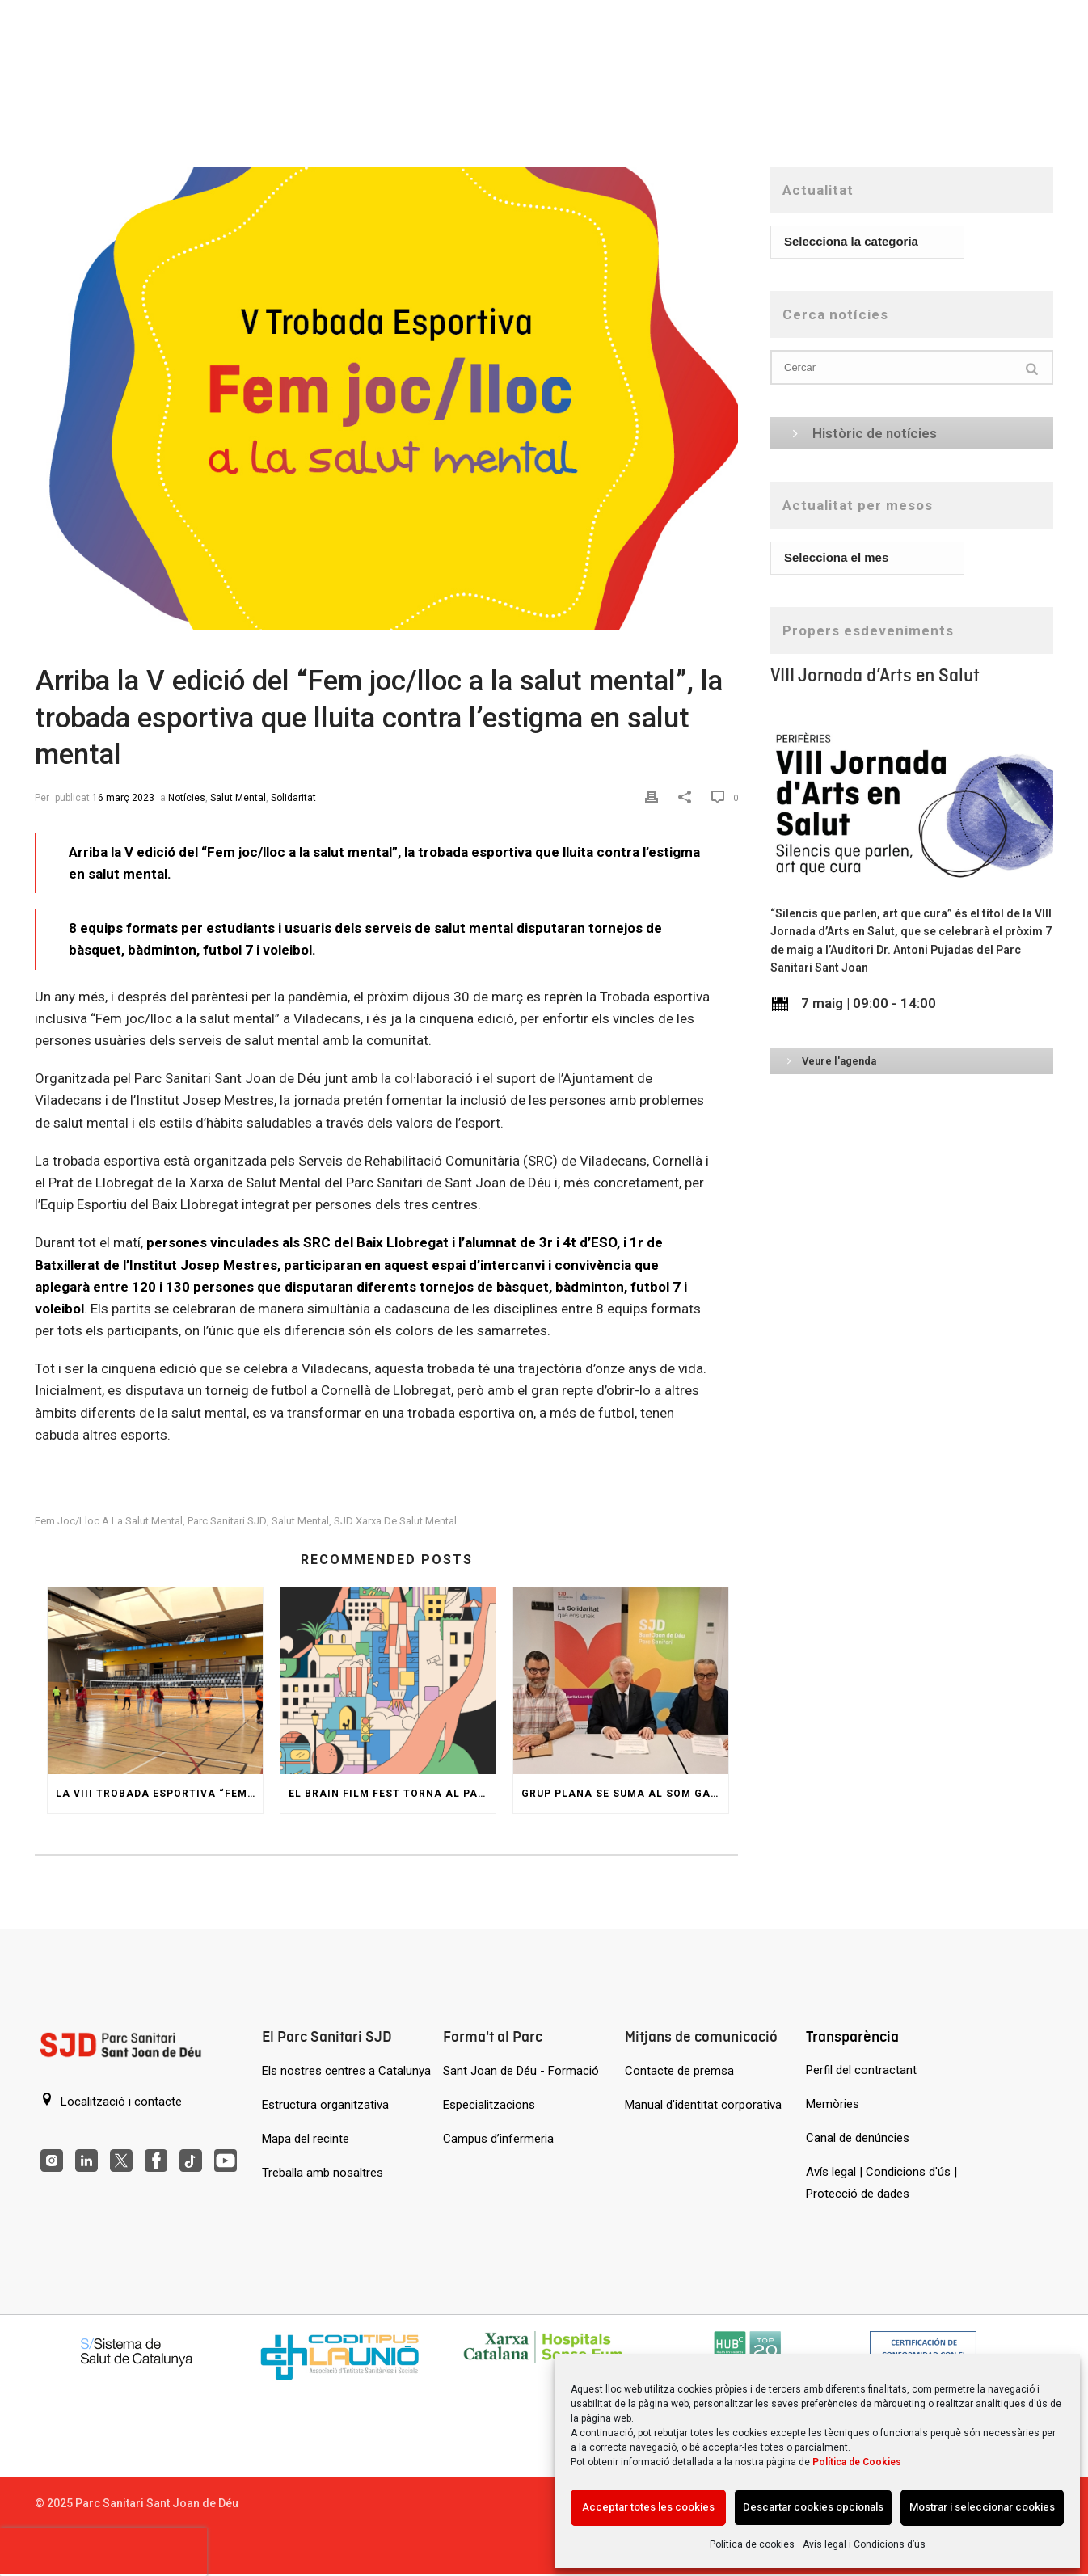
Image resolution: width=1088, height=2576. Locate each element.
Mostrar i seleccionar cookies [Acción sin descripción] (982, 2507)
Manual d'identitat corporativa (703, 2104)
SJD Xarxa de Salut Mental (395, 1521)
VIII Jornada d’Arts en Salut (875, 675)
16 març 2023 (123, 797)
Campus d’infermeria (498, 2138)
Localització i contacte (111, 2101)
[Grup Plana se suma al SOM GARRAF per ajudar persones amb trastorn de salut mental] (620, 1680)
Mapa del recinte (305, 2138)
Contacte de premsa (679, 2071)
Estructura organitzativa (325, 2104)
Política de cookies (752, 2544)
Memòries (832, 2104)
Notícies (186, 797)
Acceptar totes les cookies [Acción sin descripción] (648, 2507)
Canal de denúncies (857, 2138)
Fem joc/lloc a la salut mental (109, 1521)
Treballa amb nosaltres (322, 2172)
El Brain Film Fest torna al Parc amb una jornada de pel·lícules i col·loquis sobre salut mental (392, 1793)
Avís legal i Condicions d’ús (864, 2544)
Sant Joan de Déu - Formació (521, 2071)
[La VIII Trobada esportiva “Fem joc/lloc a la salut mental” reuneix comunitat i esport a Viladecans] (155, 1680)
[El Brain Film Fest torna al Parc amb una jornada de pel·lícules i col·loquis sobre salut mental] (388, 1680)
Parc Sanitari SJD (227, 1521)
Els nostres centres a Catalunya (346, 2071)
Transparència (852, 2036)
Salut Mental (238, 797)
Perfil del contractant (861, 2070)
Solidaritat (293, 797)
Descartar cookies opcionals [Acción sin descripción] (813, 2507)
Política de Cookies (856, 2462)
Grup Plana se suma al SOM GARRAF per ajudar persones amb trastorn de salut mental (624, 1793)
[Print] (653, 796)
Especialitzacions (489, 2104)
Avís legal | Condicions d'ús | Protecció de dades (881, 2183)
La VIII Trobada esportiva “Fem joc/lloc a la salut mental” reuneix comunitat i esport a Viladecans (159, 1793)
